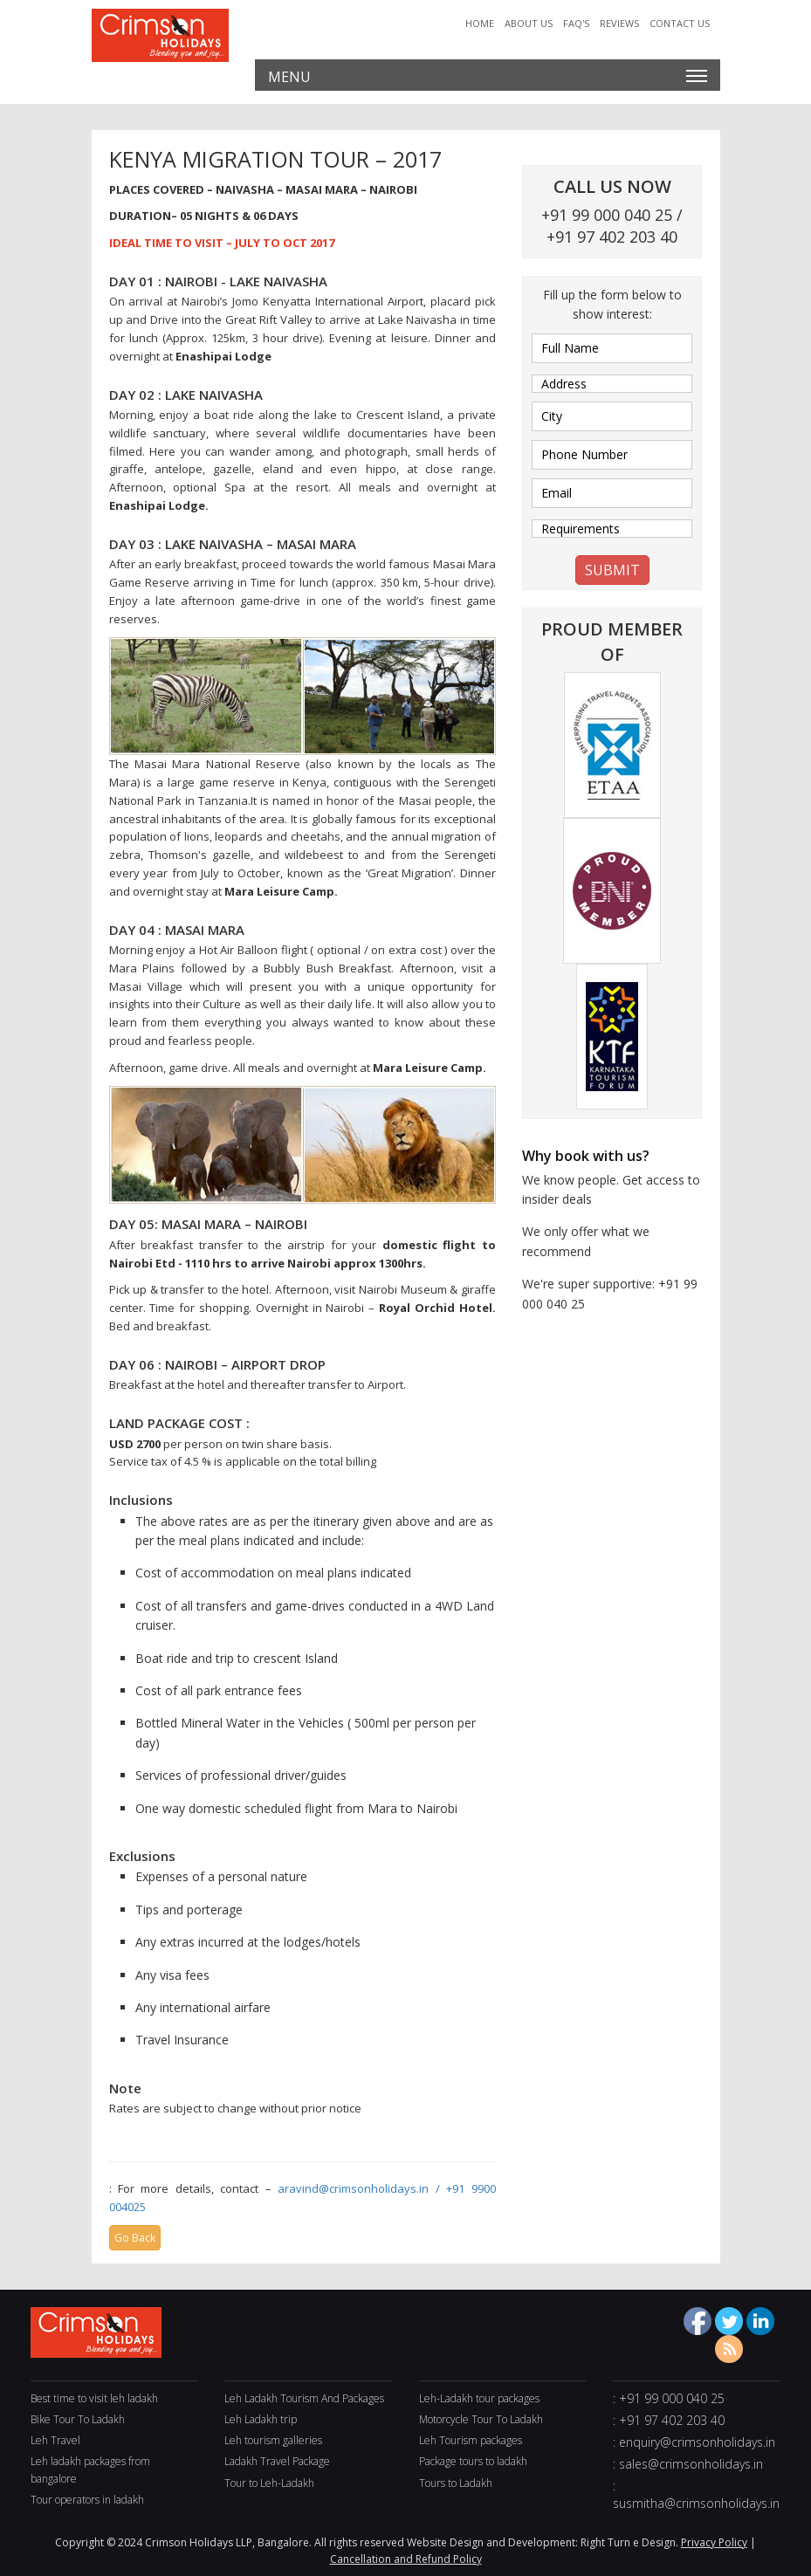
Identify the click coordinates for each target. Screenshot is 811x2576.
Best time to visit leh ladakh (94, 2398)
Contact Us (679, 23)
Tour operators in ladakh (87, 2499)
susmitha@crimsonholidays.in (696, 2503)
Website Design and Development (491, 2542)
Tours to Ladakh (455, 2483)
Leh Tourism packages (470, 2440)
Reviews (619, 23)
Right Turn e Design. (629, 2542)
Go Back (134, 2237)
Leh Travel (55, 2440)
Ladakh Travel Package (277, 2461)
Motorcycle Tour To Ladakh (481, 2419)
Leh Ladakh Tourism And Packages (304, 2398)
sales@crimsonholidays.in (691, 2464)
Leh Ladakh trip (260, 2419)
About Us (529, 23)
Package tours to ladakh (473, 2461)
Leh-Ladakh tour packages (479, 2398)
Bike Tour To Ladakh (78, 2419)
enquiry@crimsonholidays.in (697, 2442)
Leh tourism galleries (273, 2440)
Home (479, 23)
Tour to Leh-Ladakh (269, 2483)
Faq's (576, 23)
